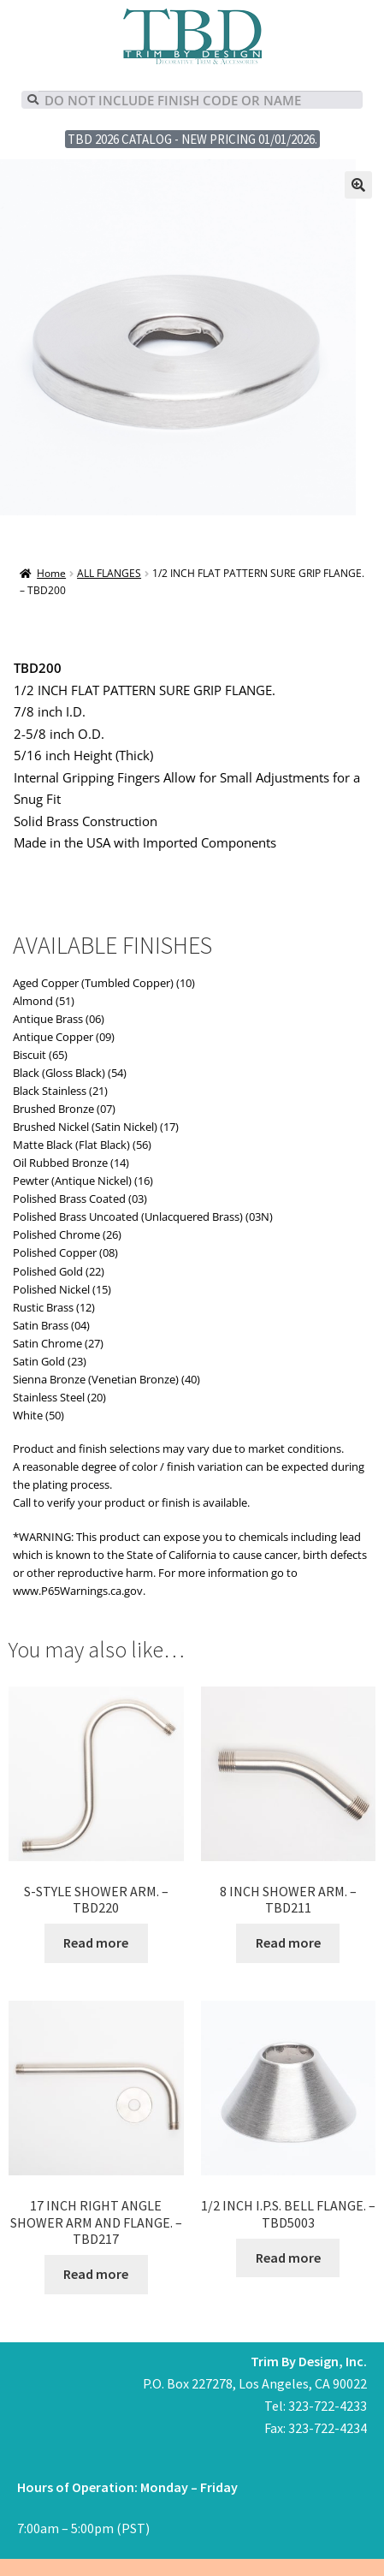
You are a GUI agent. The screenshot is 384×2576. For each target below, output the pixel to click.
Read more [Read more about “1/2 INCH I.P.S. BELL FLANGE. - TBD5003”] (288, 2257)
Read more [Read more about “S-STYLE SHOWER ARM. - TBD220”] (95, 1942)
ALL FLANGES (109, 573)
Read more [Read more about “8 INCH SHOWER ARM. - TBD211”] (288, 1942)
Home (51, 573)
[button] (358, 185)
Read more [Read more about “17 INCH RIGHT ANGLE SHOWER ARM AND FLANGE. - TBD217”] (95, 2273)
